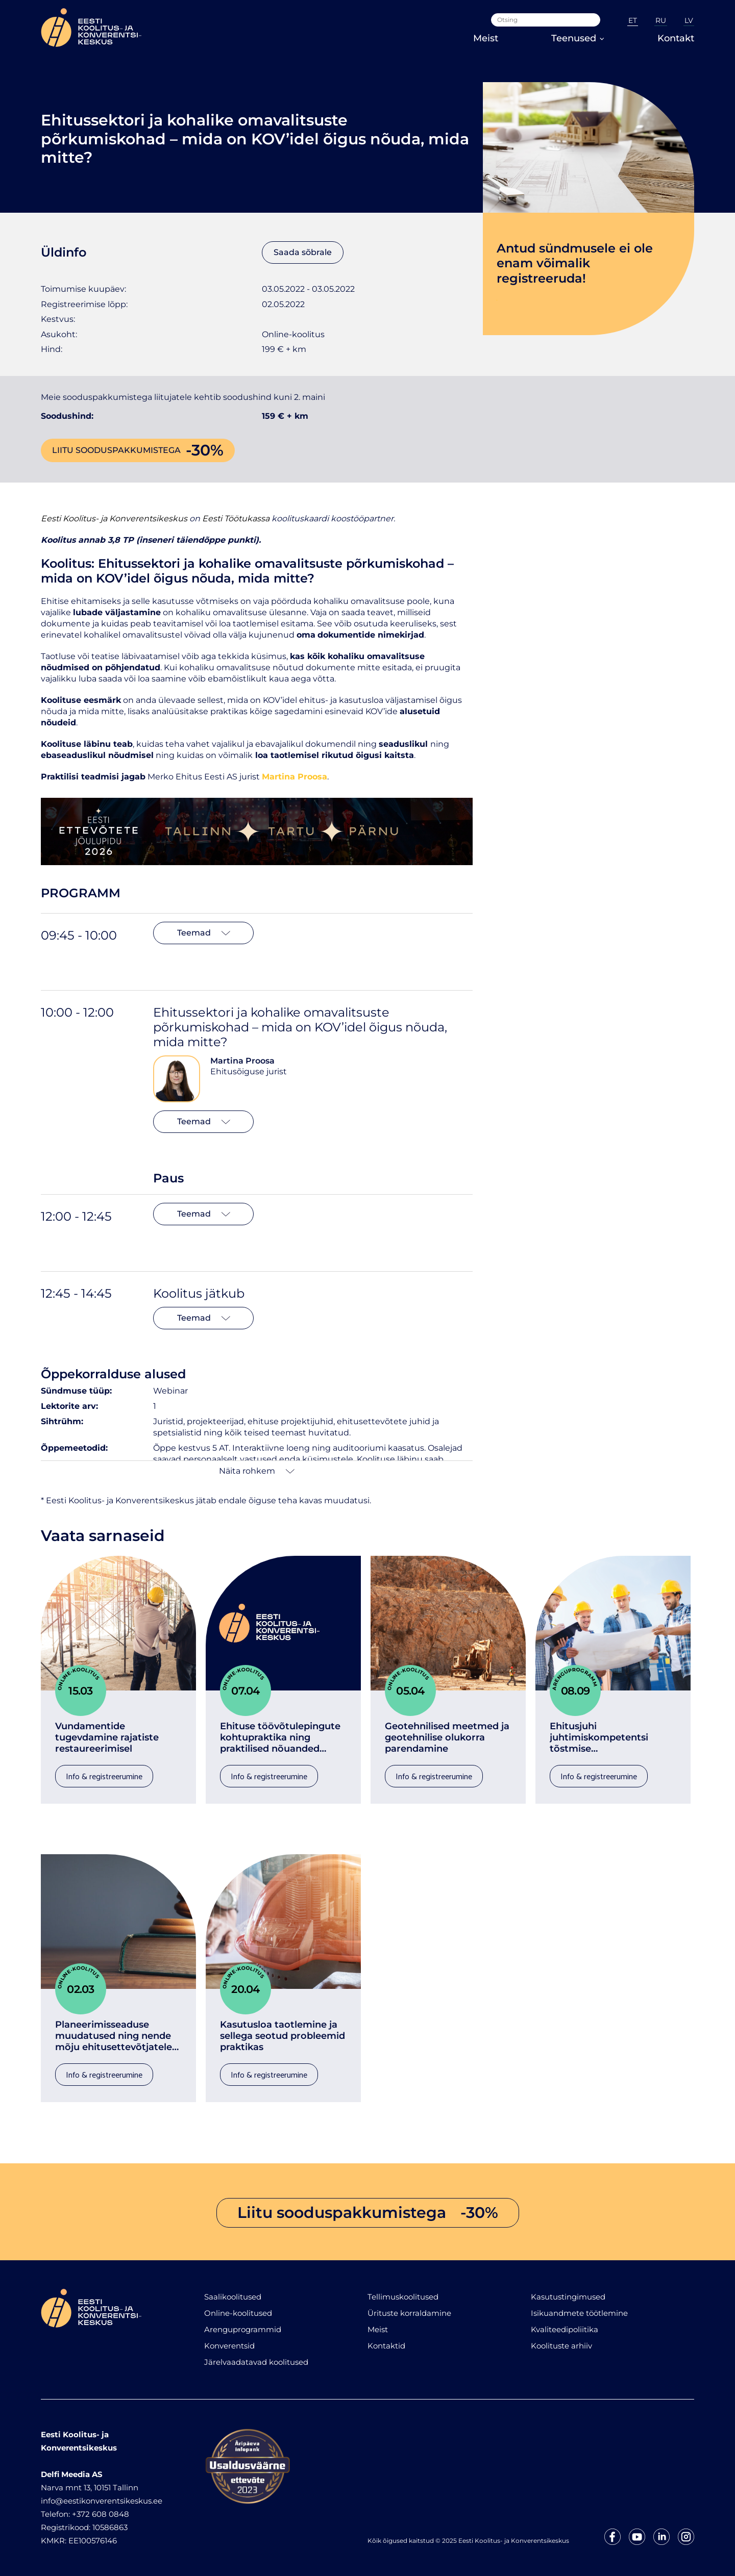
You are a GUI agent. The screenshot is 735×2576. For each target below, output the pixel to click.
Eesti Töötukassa (236, 518)
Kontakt (675, 38)
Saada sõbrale (303, 252)
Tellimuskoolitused (403, 2297)
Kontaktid (386, 2346)
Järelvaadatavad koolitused (256, 2362)
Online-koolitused (238, 2313)
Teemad (203, 933)
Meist (485, 38)
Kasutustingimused (568, 2297)
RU (660, 20)
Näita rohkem (257, 1471)
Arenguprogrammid (242, 2329)
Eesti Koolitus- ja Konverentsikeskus (114, 518)
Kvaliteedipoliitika (564, 2329)
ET (632, 20)
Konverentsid (229, 2346)
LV (688, 20)
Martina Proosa (242, 1061)
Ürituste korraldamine (409, 2313)
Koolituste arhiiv (561, 2346)
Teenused (577, 38)
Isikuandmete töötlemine (579, 2313)
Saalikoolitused (232, 2297)
